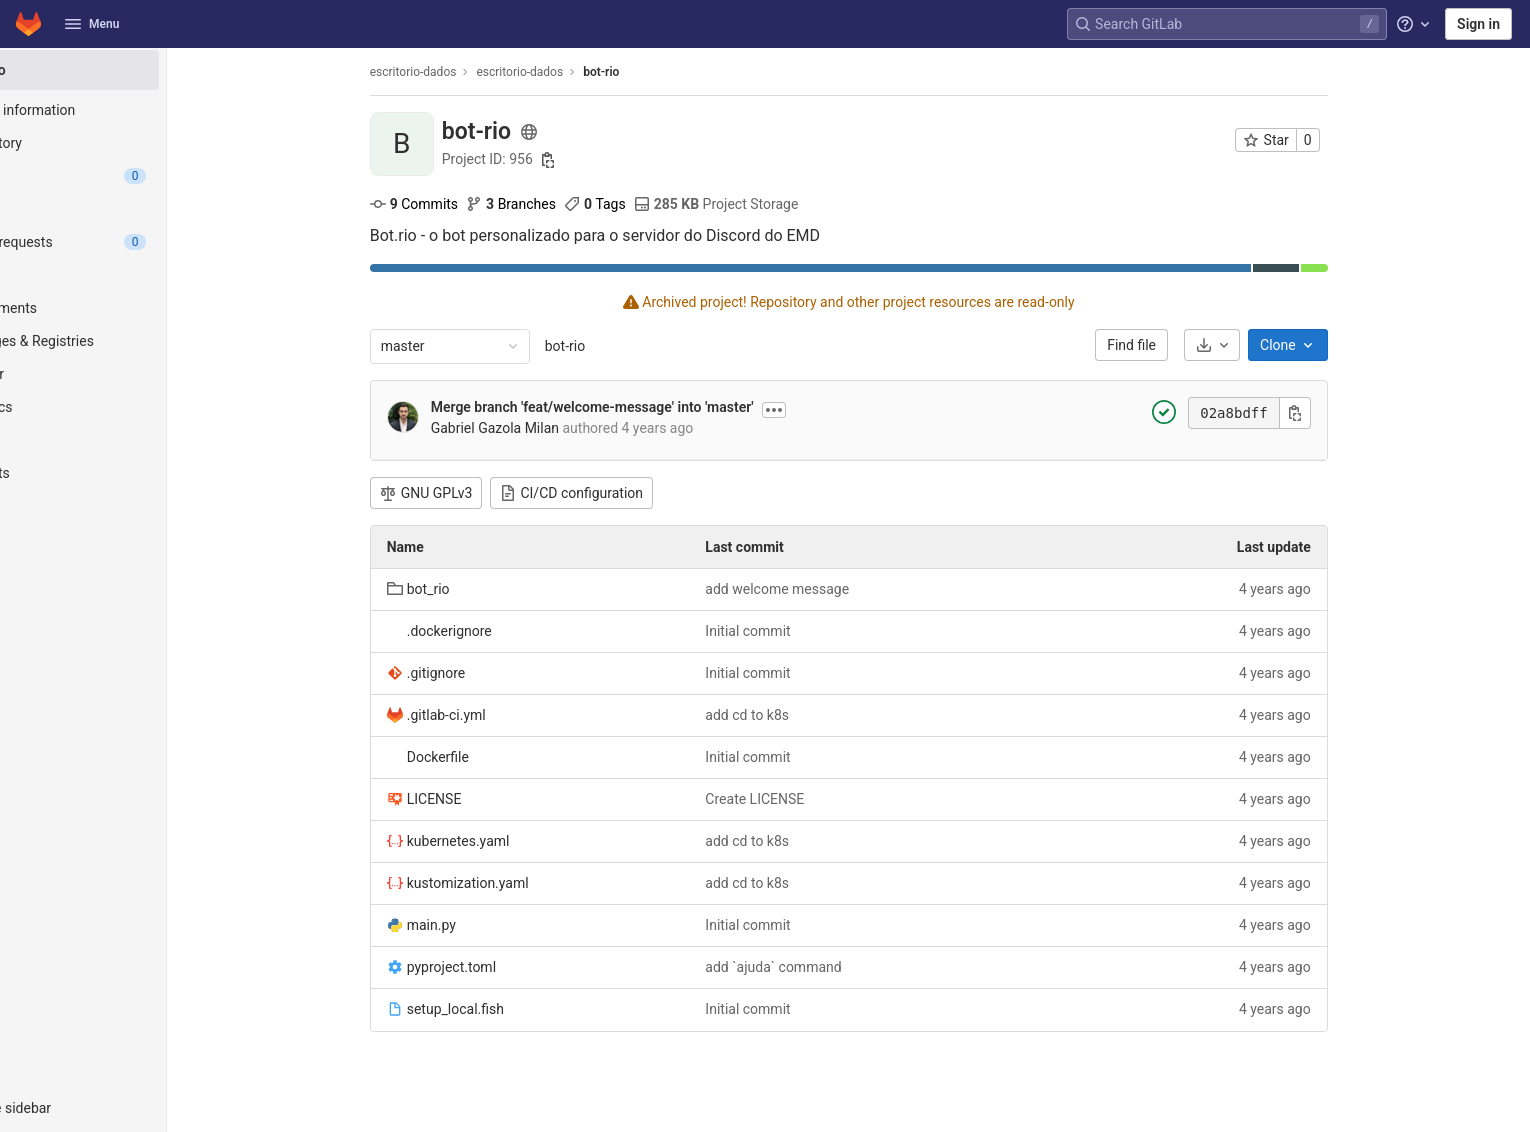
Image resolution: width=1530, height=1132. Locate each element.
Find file (1176, 345)
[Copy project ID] (593, 160)
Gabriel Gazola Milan (539, 428)
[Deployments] (127, 308)
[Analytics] (127, 407)
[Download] (1256, 345)
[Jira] (127, 209)
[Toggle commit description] (818, 410)
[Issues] (127, 176)
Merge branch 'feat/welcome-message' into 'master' (636, 407)
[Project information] (127, 110)
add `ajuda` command (818, 967)
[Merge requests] (127, 242)
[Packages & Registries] (127, 341)
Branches (555, 204)
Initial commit (792, 631)
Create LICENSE (799, 799)
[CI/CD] (127, 275)
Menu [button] (92, 24)
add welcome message (822, 589)
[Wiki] (127, 440)
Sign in (1478, 24)
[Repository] (127, 143)
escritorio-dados (457, 72)
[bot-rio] (128, 70)
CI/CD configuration (616, 493)
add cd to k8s (792, 715)
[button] (127, 1108)
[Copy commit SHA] (1339, 413)
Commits (458, 204)
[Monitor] (127, 374)
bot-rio (609, 346)
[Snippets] (127, 473)
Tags (639, 204)
